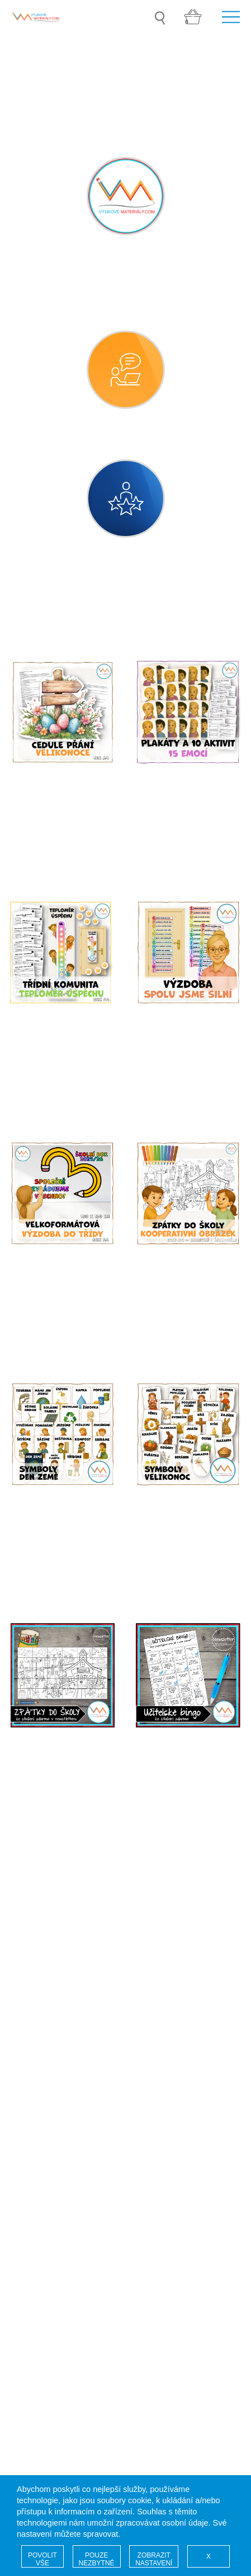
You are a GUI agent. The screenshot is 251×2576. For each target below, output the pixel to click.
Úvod (30, 2032)
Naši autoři (41, 2054)
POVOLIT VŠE (42, 2559)
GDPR (32, 2088)
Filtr (229, 622)
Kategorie (49, 622)
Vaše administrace (56, 2076)
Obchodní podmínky (60, 2110)
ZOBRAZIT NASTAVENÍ (153, 2559)
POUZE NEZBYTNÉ (97, 2559)
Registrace (41, 2065)
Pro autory (40, 2121)
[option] (125, 53)
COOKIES (40, 2099)
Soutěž (34, 2043)
